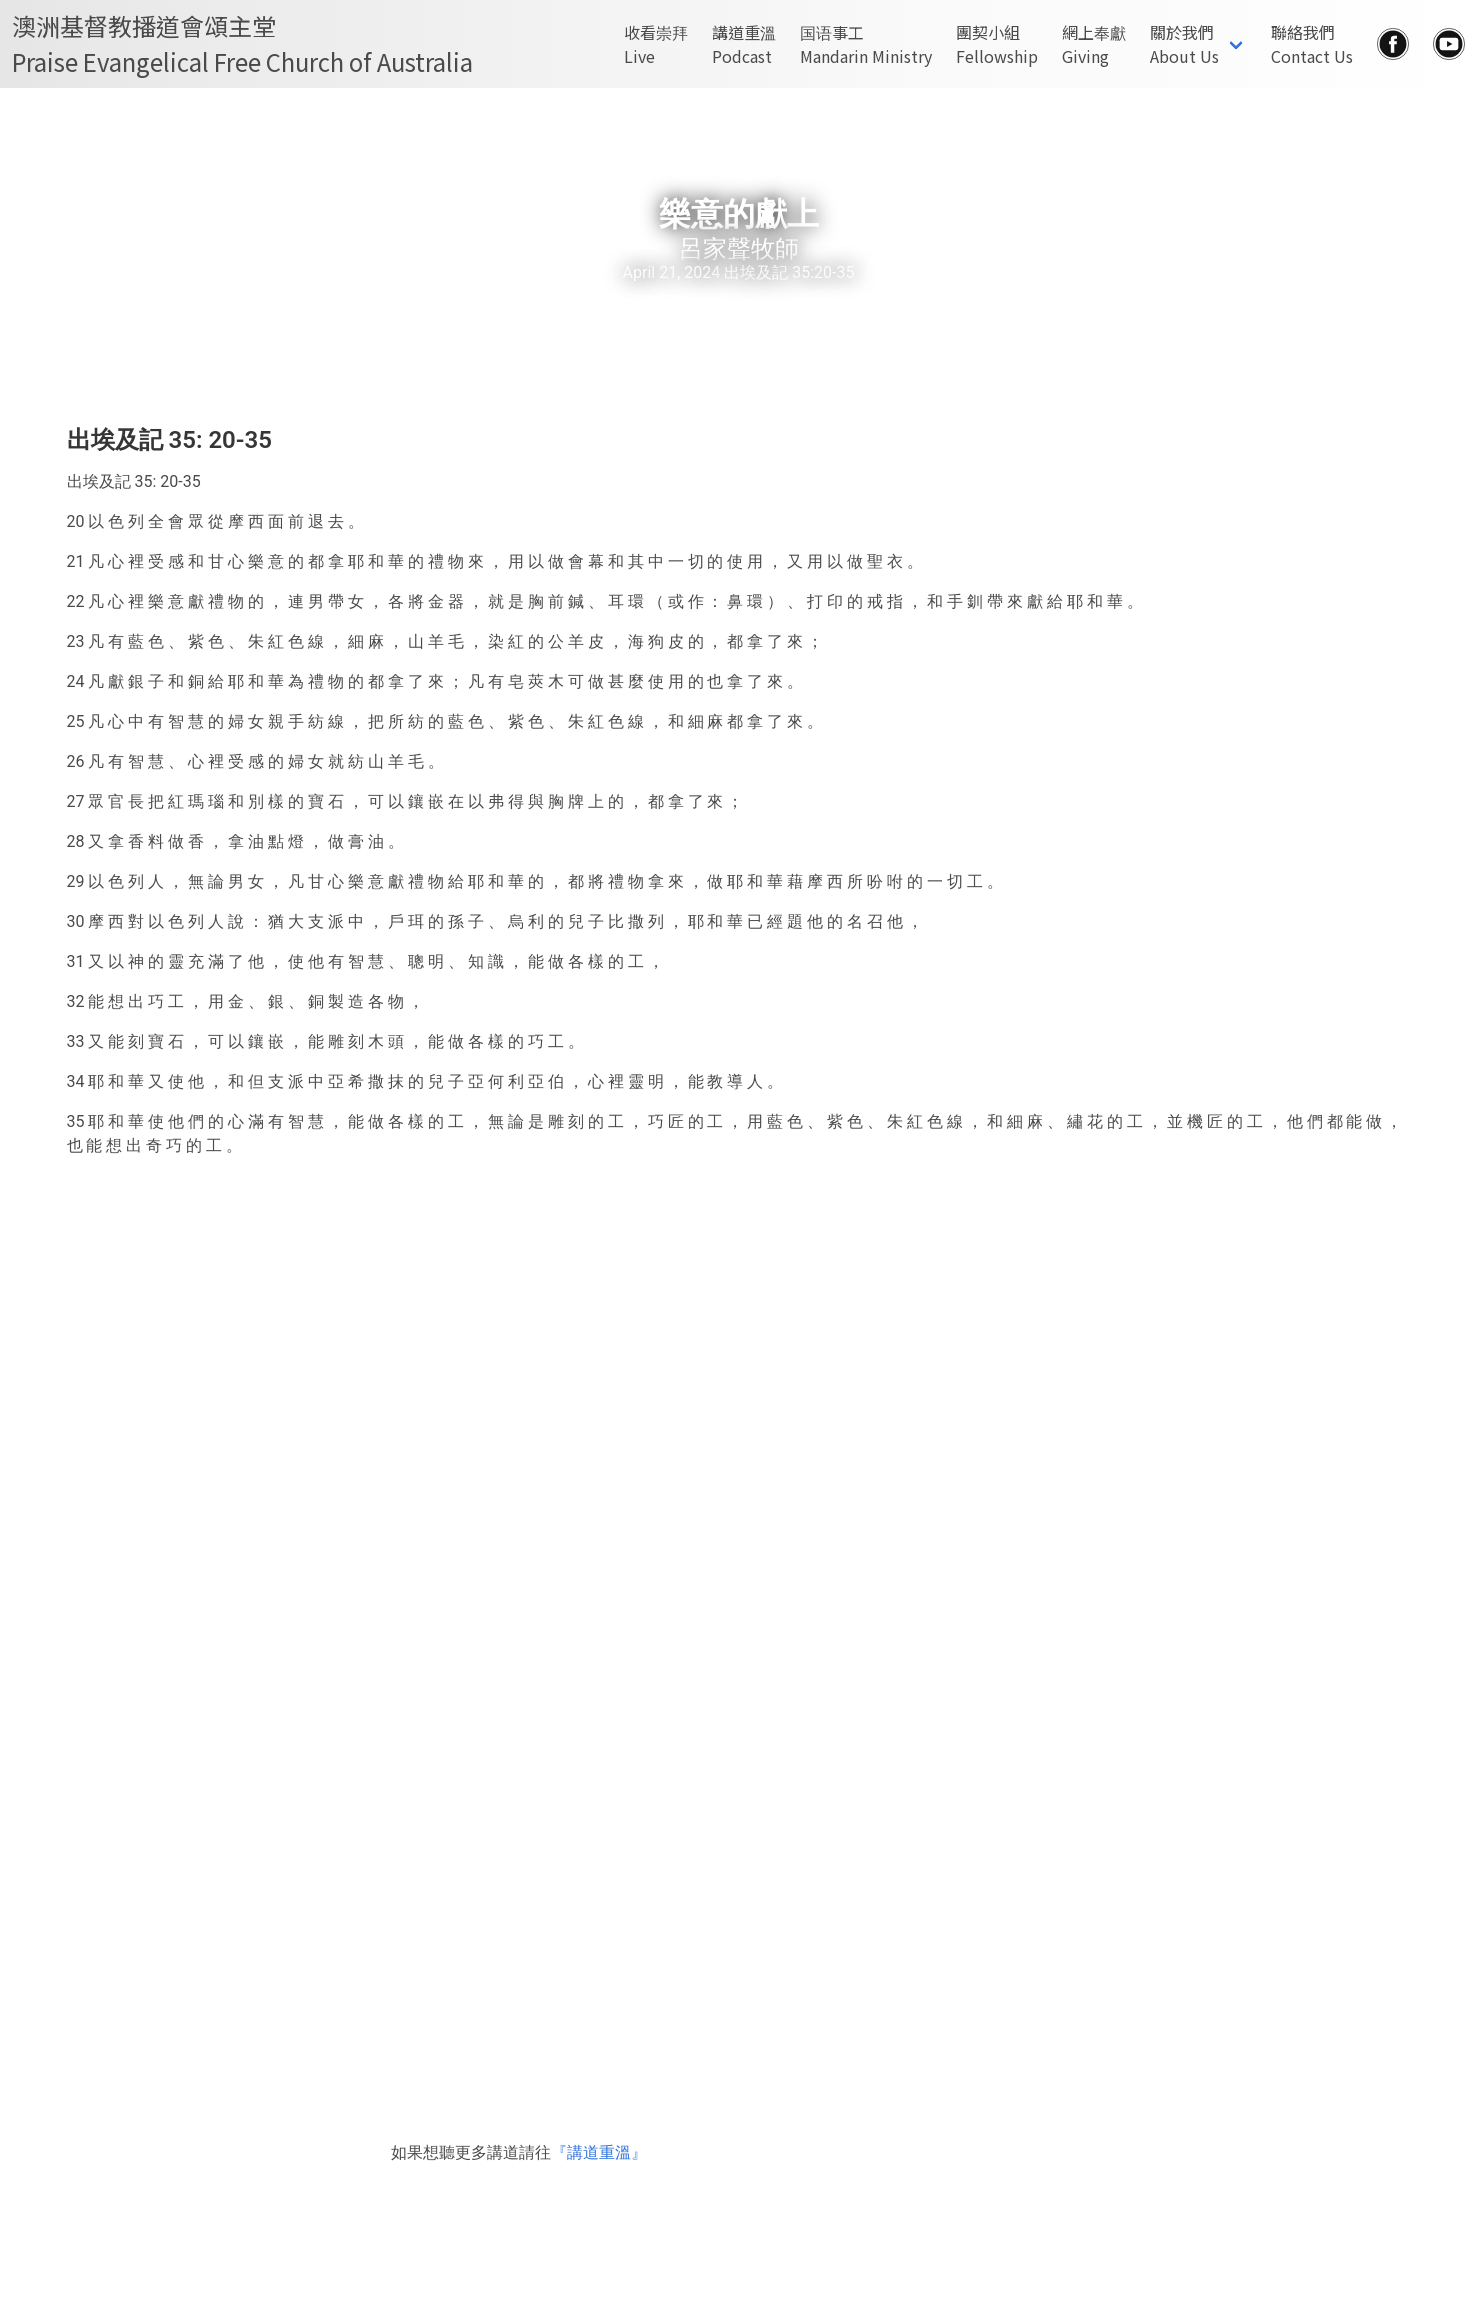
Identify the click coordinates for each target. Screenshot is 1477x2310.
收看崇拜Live (656, 44)
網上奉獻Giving (1094, 44)
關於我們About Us (1184, 44)
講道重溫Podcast (744, 44)
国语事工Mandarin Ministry (866, 44)
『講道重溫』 (599, 2152)
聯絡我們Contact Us (1312, 44)
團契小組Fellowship (997, 44)
